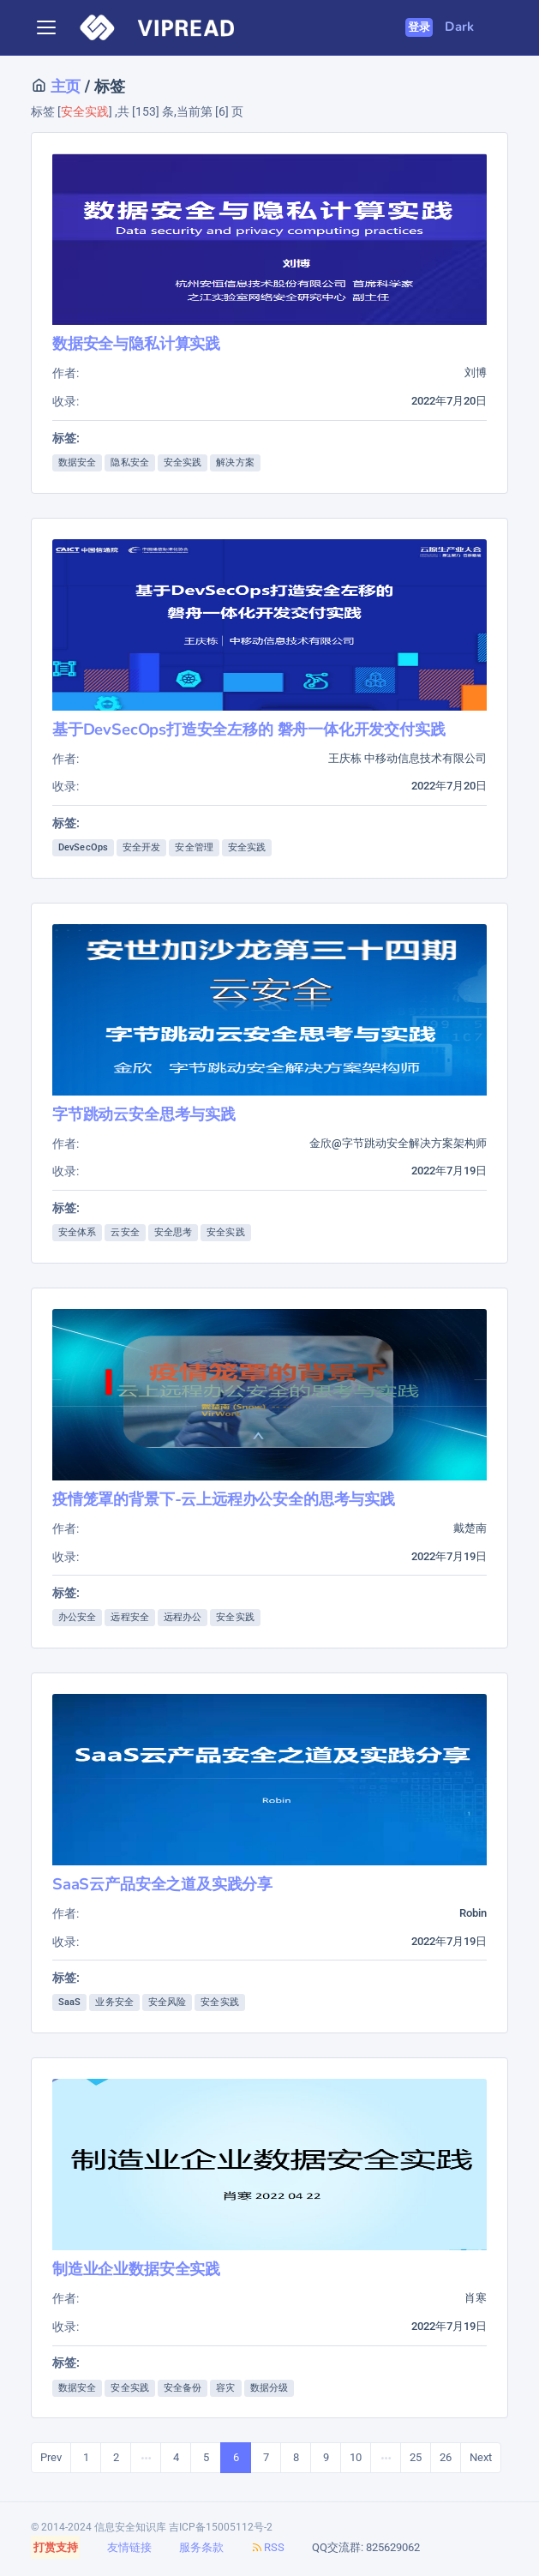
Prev (51, 2457)
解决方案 (235, 462)
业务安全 (114, 2002)
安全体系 (77, 1232)
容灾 (225, 2387)
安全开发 (141, 847)
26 (446, 2457)
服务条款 (201, 2547)
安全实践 (182, 462)
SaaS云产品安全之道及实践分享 (162, 1883)
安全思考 (173, 1232)
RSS (267, 2547)
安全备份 (182, 2387)
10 (356, 2457)
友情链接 (129, 2547)
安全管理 (194, 847)
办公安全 (77, 1617)
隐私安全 (129, 462)
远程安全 (129, 1617)
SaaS (69, 2002)
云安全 (125, 1232)
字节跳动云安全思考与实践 (144, 1114)
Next (481, 2457)
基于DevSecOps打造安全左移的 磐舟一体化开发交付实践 (248, 729)
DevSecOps (83, 847)
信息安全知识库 (130, 2527)
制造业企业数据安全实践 (136, 2268)
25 (416, 2457)
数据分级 (269, 2387)
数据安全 (77, 462)
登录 (419, 27)
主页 (63, 86)
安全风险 (167, 2002)
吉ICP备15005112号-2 (220, 2527)
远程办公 (182, 1617)
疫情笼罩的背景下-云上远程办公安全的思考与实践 (223, 1499)
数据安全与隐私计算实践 (136, 343)
